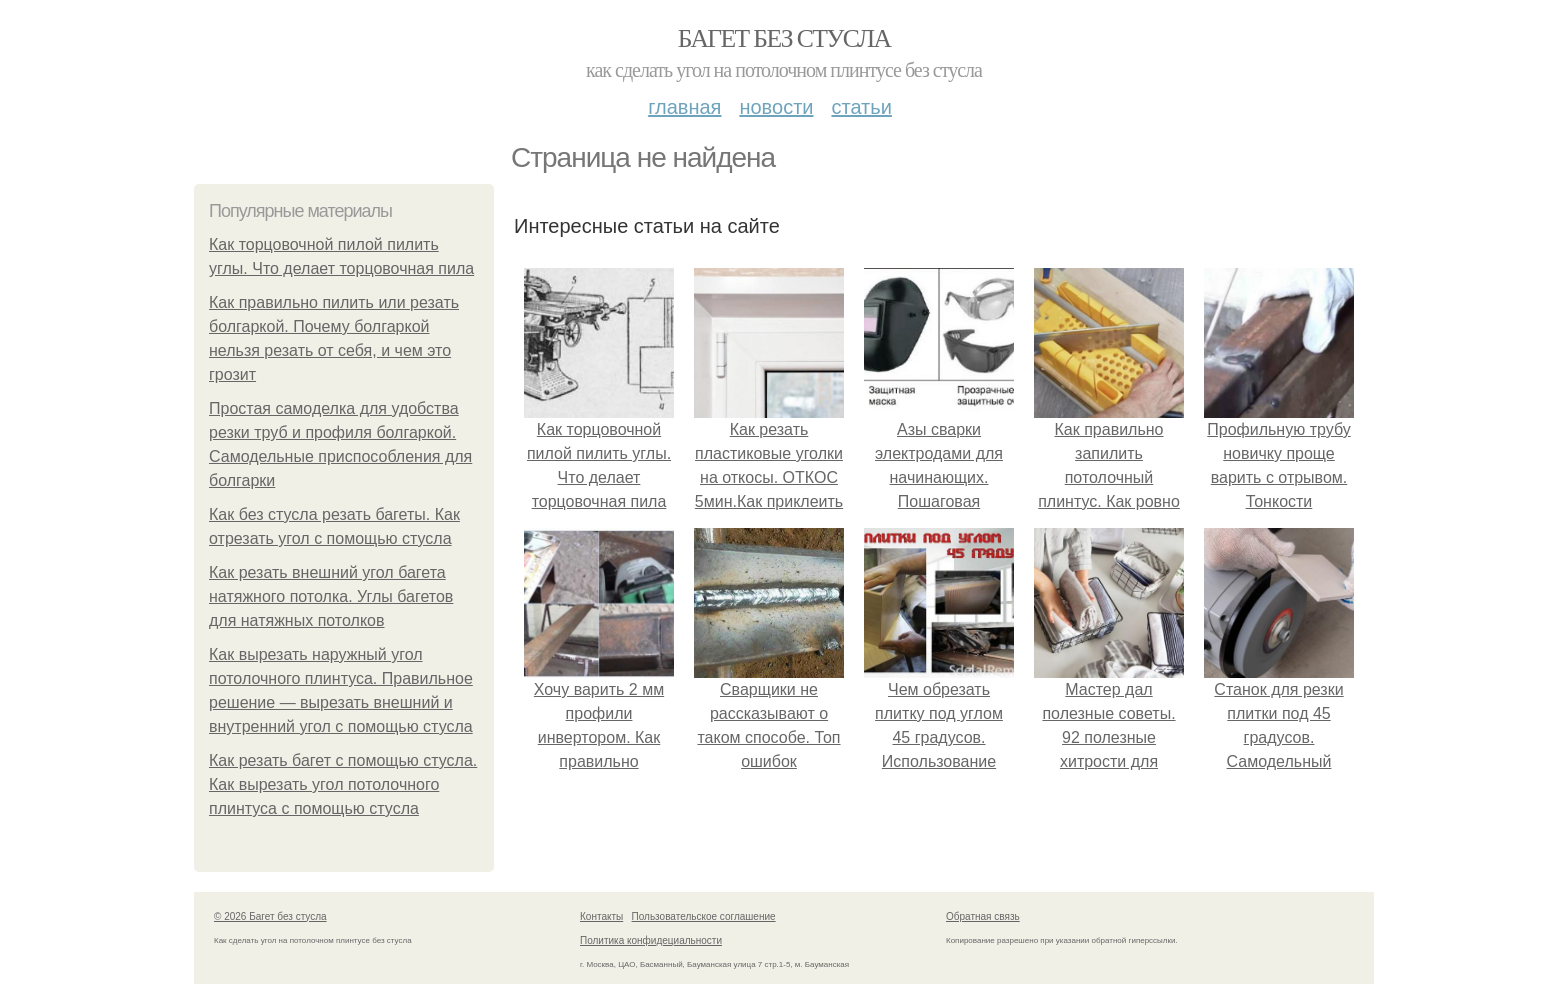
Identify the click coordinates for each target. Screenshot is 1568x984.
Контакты (601, 916)
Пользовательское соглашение (704, 916)
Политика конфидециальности (651, 940)
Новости (776, 107)
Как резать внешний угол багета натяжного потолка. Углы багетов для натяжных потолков (331, 596)
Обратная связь (983, 916)
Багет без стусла (784, 38)
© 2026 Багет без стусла (270, 916)
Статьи (861, 107)
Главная (684, 107)
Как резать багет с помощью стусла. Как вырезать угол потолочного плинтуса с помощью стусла (343, 784)
